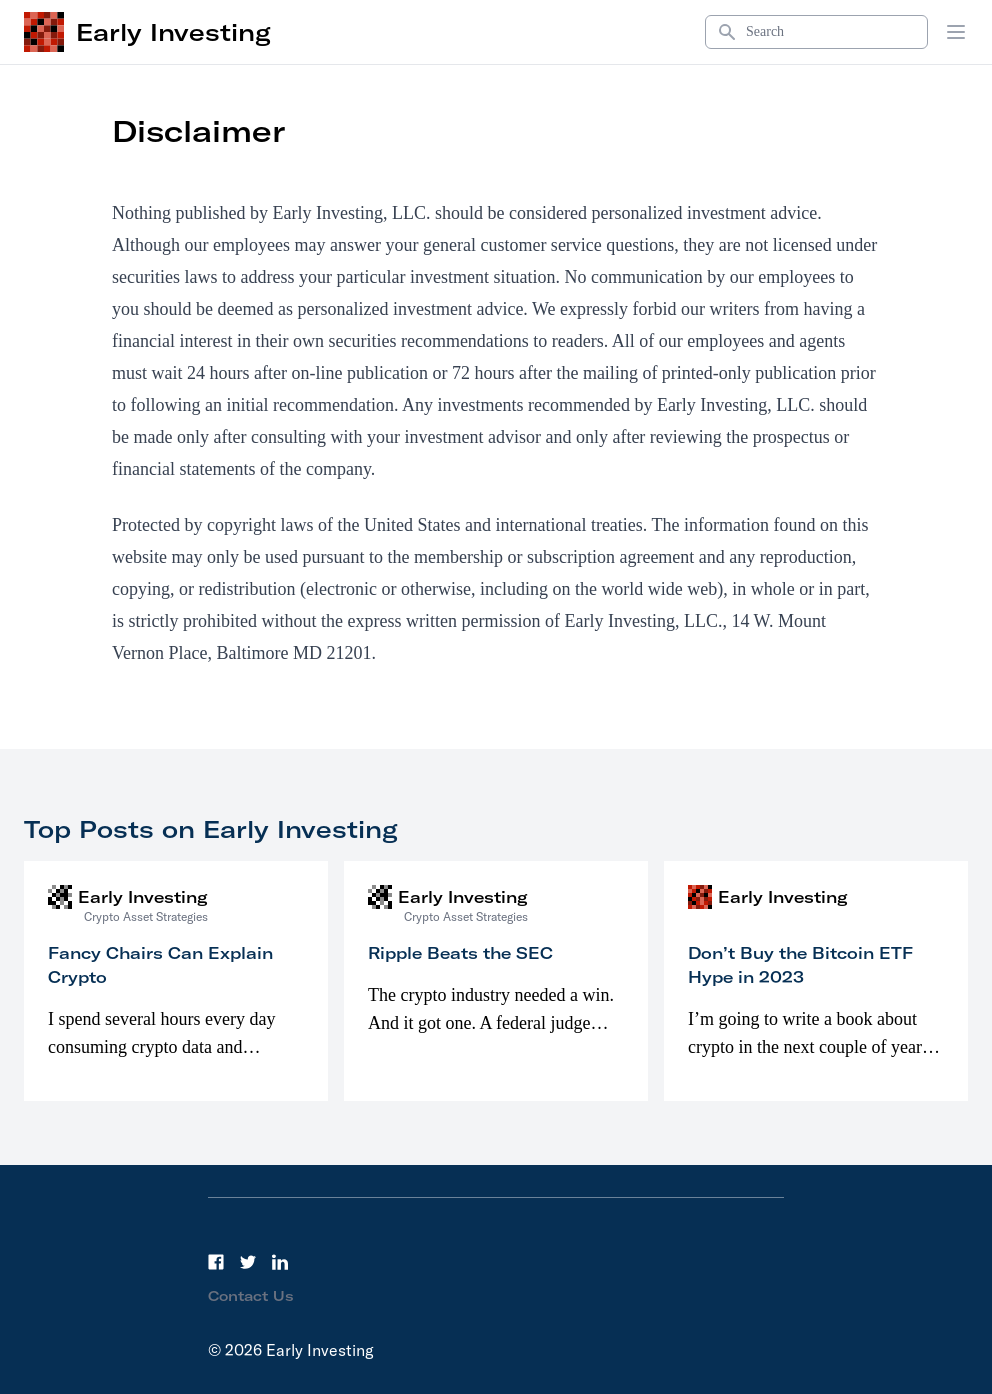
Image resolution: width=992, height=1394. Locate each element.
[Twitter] (248, 1262)
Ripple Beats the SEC (460, 953)
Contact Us (251, 1296)
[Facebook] (216, 1262)
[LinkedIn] (280, 1262)
